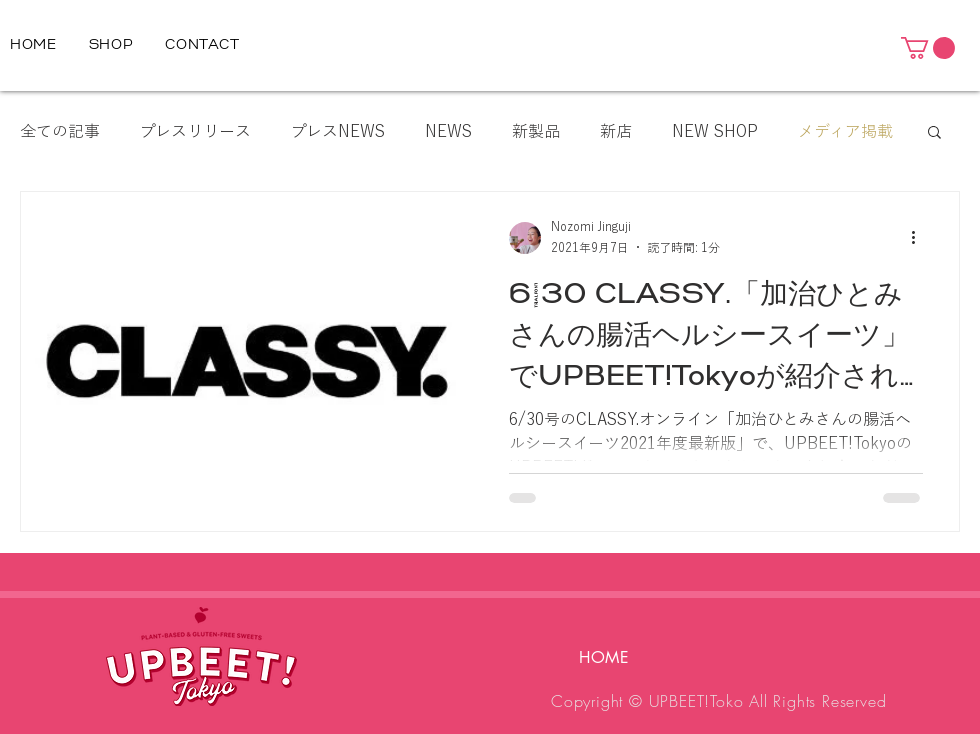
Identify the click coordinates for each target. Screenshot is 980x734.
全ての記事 (60, 131)
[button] (928, 48)
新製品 (536, 131)
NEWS (448, 131)
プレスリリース (195, 131)
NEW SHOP (715, 131)
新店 (616, 131)
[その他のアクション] (920, 238)
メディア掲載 (845, 131)
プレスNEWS (338, 131)
